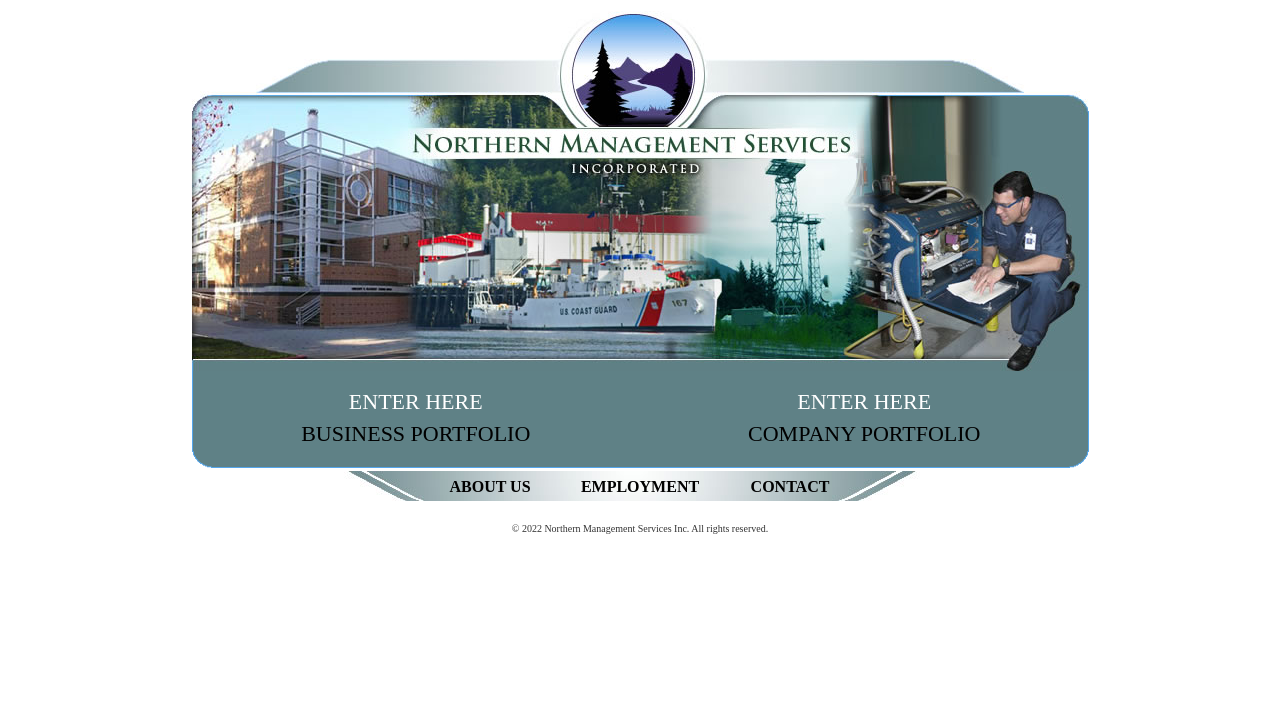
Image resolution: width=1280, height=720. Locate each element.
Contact (790, 486)
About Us (489, 486)
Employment (640, 486)
